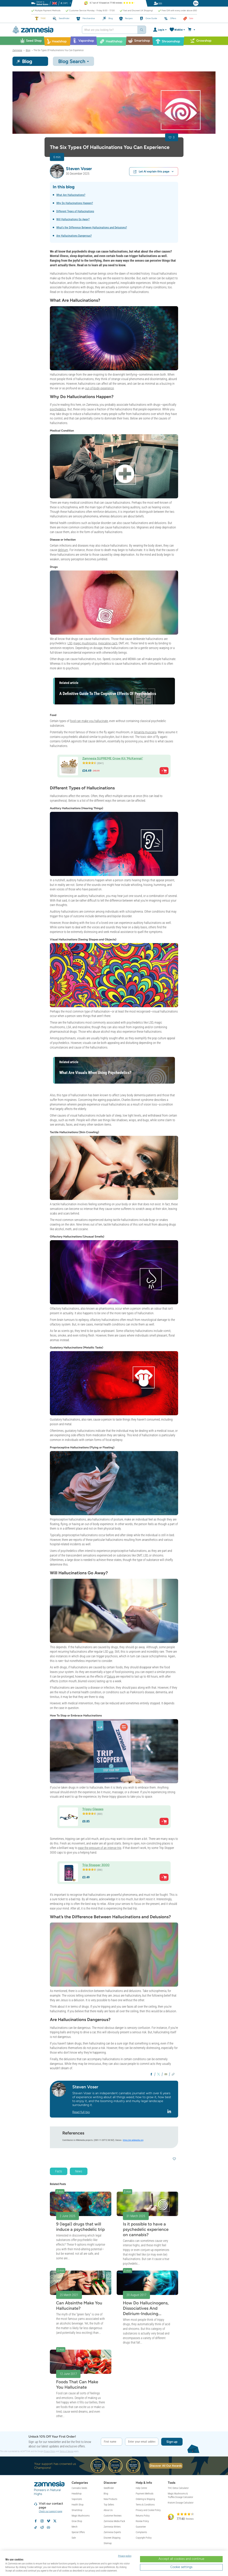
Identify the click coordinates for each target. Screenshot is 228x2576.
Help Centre (141, 2488)
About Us (108, 2510)
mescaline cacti (107, 643)
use (111, 1651)
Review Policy (142, 2521)
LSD (70, 643)
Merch (74, 2526)
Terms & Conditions (145, 2504)
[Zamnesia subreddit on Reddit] (42, 2527)
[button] (57, 171)
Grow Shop (77, 2521)
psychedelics (58, 409)
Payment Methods (144, 2493)
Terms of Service (66, 2451)
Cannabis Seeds (79, 2488)
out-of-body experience (99, 388)
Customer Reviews (112, 2515)
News (78, 2171)
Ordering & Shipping (145, 2499)
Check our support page (50, 2511)
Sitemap (108, 2543)
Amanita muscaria (145, 732)
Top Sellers (109, 2504)
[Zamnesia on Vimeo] (48, 2521)
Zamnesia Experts (112, 2532)
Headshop (77, 2493)
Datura (111, 1676)
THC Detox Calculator (178, 2488)
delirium (63, 550)
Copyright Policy (144, 2537)
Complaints (141, 2532)
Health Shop (78, 2504)
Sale (74, 2537)
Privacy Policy (49, 2451)
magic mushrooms (85, 643)
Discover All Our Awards (166, 2465)
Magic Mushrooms (81, 2515)
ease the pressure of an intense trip (99, 1848)
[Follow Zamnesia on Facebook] (35, 2521)
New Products (110, 2499)
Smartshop (77, 2510)
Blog (106, 2493)
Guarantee (141, 2526)
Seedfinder (109, 2488)
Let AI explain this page (153, 171)
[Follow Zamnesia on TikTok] (35, 2527)
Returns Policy (143, 2515)
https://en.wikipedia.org (133, 2140)
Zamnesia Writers (112, 2526)
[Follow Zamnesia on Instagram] (42, 2521)
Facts (58, 2171)
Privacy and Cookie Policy (148, 2510)
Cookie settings (181, 2567)
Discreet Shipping (112, 2537)
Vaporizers (77, 2499)
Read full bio (81, 2112)
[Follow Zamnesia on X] (55, 2521)
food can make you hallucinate (89, 721)
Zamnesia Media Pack (114, 2521)
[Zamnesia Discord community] (48, 2527)
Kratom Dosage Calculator (180, 2502)
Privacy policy (124, 2555)
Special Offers (78, 2532)
